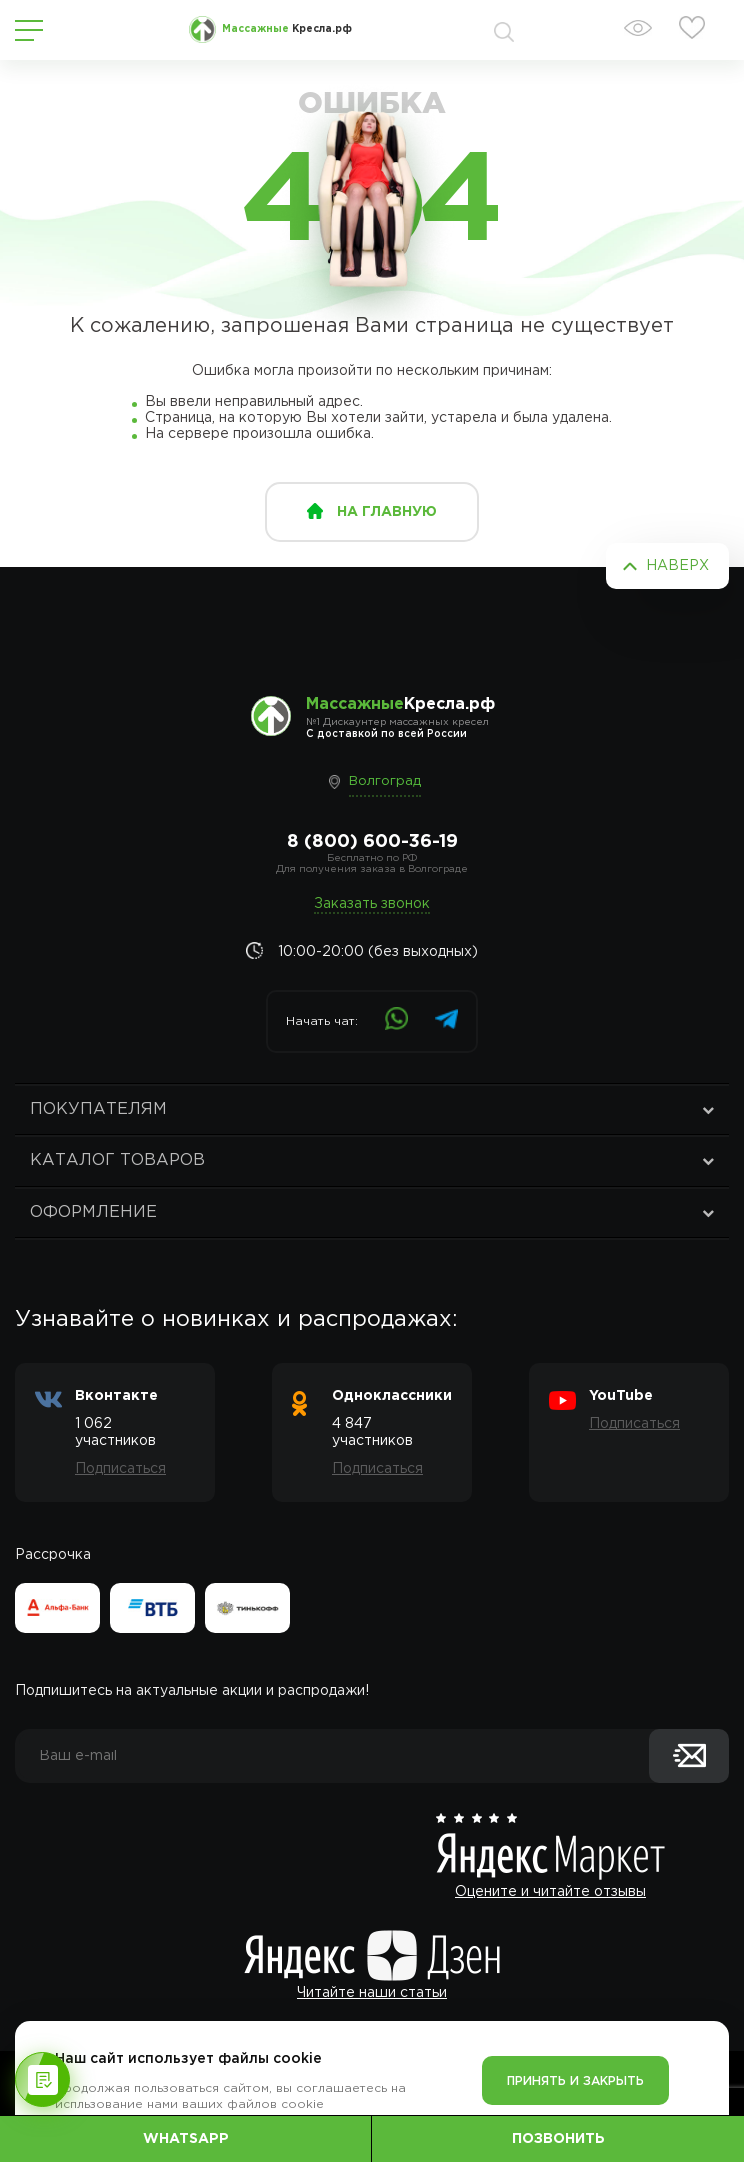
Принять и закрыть (575, 2081)
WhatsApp (186, 2139)
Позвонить (558, 2139)
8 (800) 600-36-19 (372, 842)
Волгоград (385, 781)
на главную (387, 512)
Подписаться (120, 1469)
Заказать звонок (372, 904)
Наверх (677, 566)
